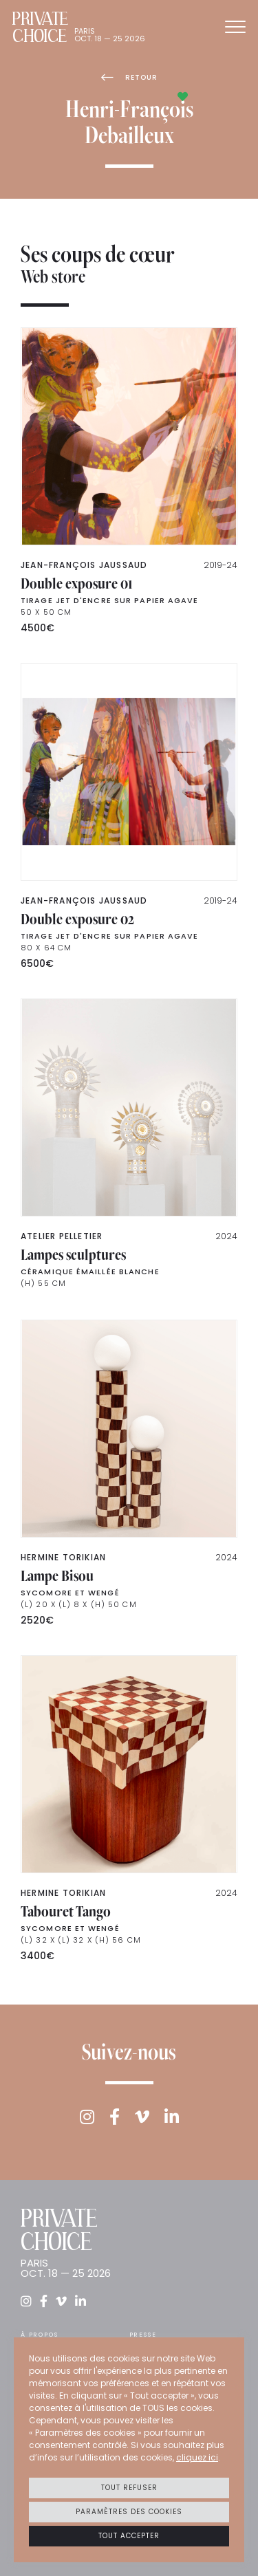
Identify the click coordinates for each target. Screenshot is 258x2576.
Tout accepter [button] (129, 2536)
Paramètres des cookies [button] (129, 2512)
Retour (129, 77)
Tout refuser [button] (129, 2487)
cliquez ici (197, 2457)
